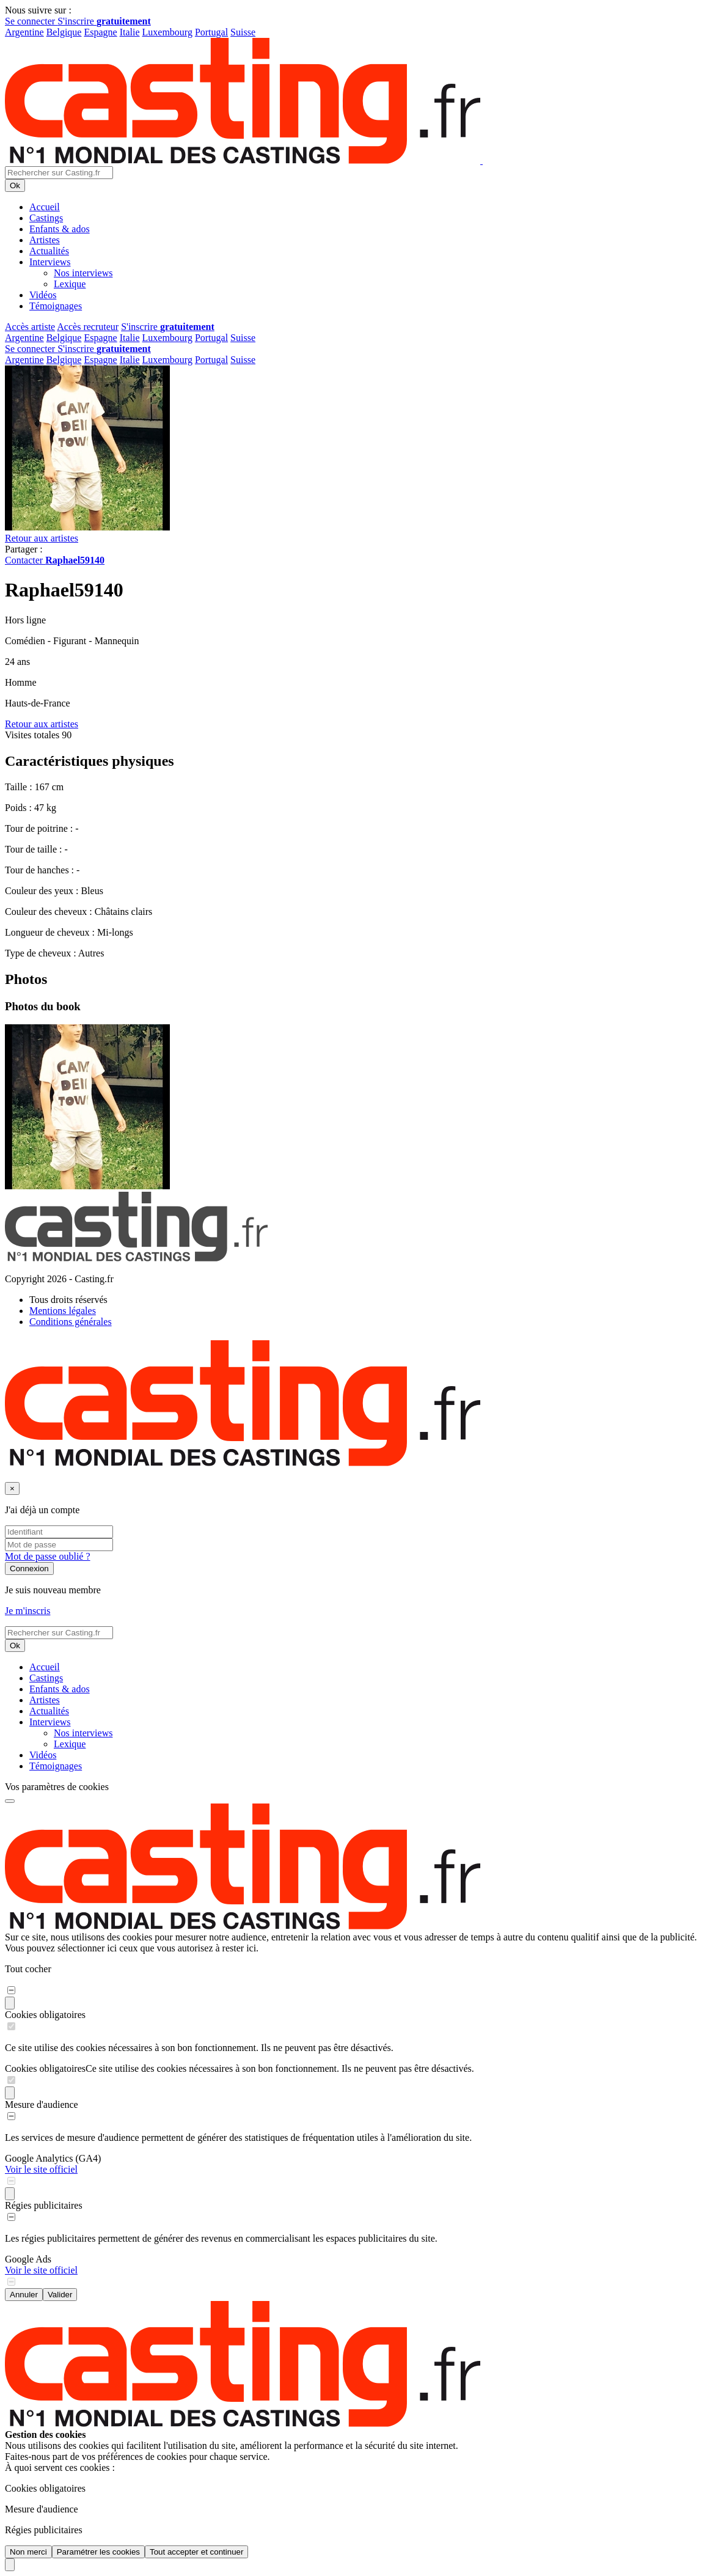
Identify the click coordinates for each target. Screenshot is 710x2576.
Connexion (29, 1568)
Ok (15, 185)
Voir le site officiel (41, 2169)
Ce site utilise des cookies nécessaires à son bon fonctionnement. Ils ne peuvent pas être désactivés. (280, 2068)
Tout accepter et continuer (196, 2551)
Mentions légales (62, 1310)
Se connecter (31, 21)
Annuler (24, 2294)
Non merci (28, 2551)
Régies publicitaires (43, 2205)
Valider (60, 2294)
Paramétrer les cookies (98, 2551)
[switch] (11, 1990)
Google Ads (28, 2259)
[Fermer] (12, 1488)
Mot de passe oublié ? (47, 1556)
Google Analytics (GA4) (53, 2158)
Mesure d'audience (41, 2104)
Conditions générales (70, 1321)
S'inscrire (104, 21)
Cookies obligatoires (45, 2014)
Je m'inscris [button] (27, 1610)
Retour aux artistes (41, 538)
